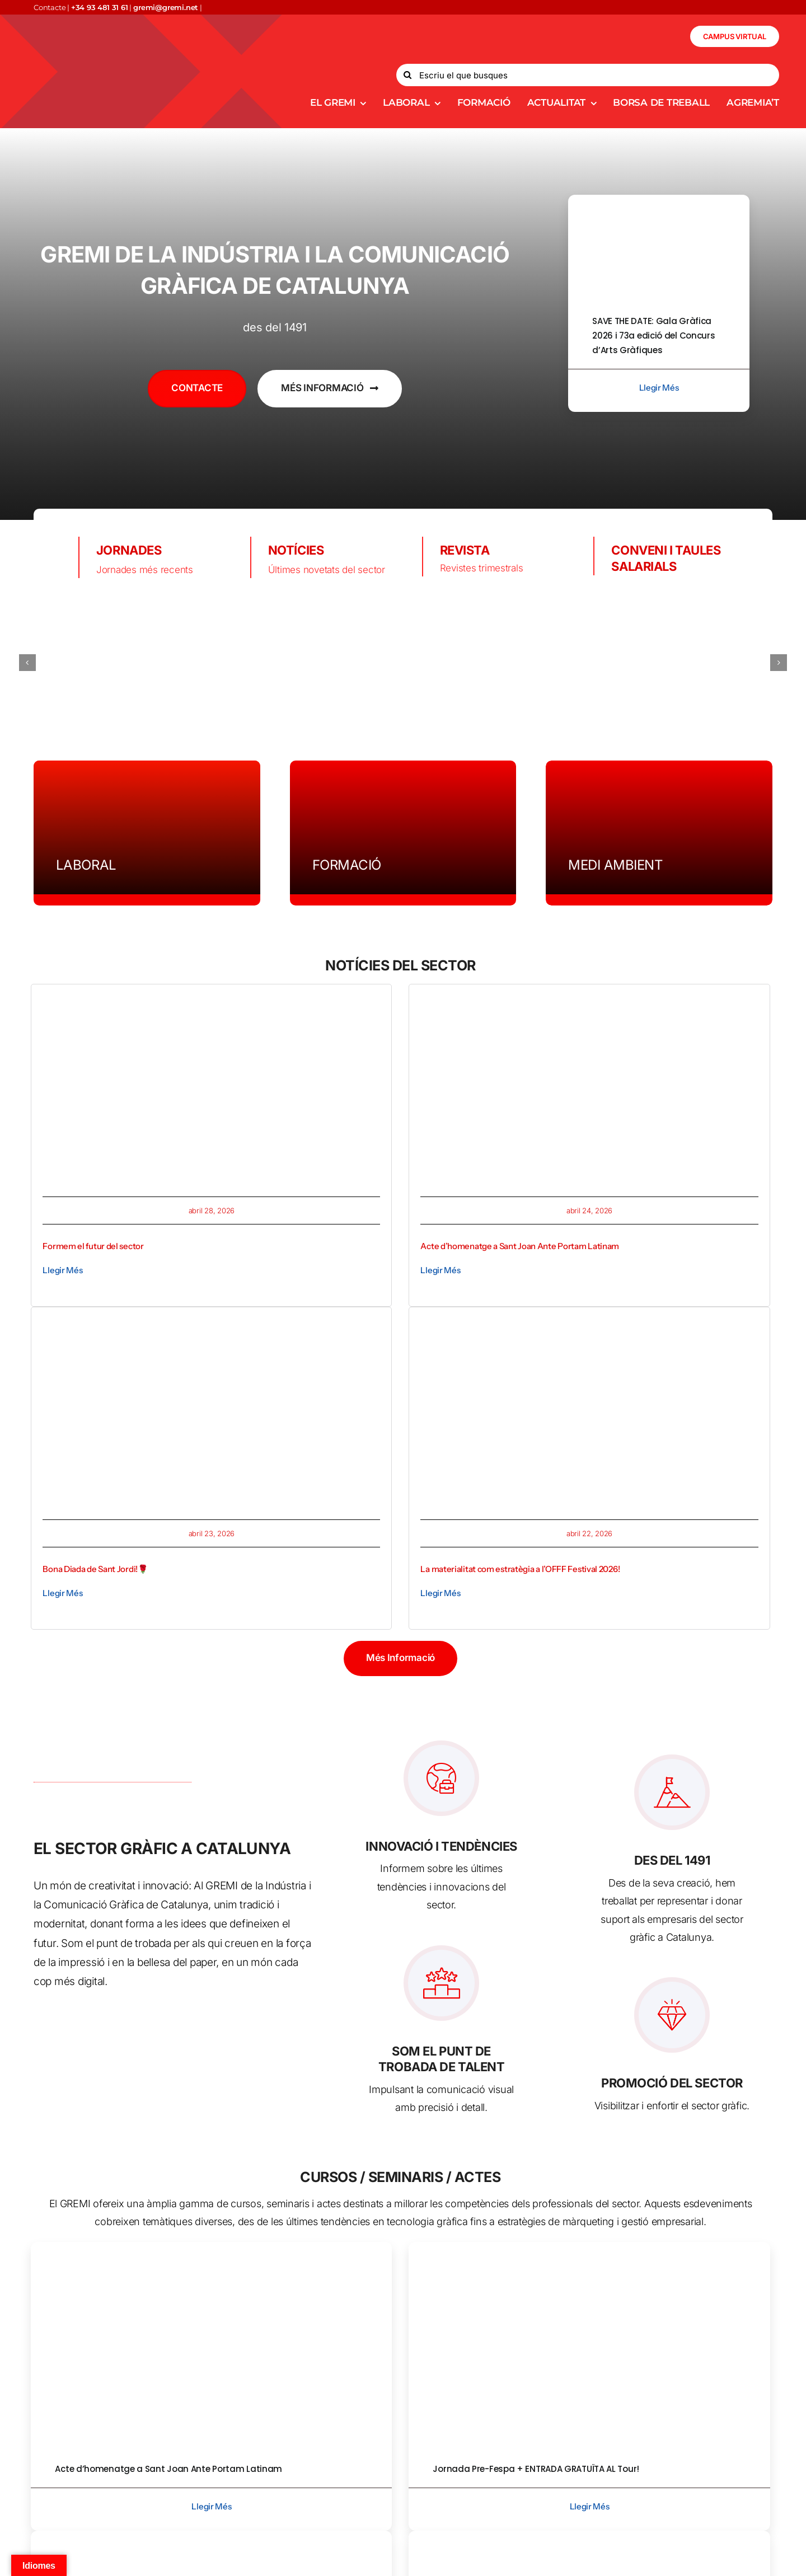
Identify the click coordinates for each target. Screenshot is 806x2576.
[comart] (717, 662)
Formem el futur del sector (93, 1246)
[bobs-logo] (246, 662)
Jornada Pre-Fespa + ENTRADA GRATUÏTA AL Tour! (536, 2469)
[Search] (407, 75)
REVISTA (465, 550)
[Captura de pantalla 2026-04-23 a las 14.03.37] (211, 1323)
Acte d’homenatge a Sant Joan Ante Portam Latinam (519, 1246)
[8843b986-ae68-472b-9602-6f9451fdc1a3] (589, 2246)
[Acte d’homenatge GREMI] (589, 1000)
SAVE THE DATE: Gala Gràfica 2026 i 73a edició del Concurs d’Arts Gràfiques (653, 335)
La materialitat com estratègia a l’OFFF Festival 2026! (520, 1569)
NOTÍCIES (296, 550)
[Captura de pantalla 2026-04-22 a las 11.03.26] (589, 1323)
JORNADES (128, 550)
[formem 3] (211, 1000)
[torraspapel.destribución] (403, 662)
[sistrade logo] (560, 662)
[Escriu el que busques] (587, 75)
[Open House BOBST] (589, 2535)
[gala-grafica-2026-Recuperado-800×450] (658, 199)
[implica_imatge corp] (211, 2535)
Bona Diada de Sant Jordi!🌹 (95, 1569)
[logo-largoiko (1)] (89, 662)
